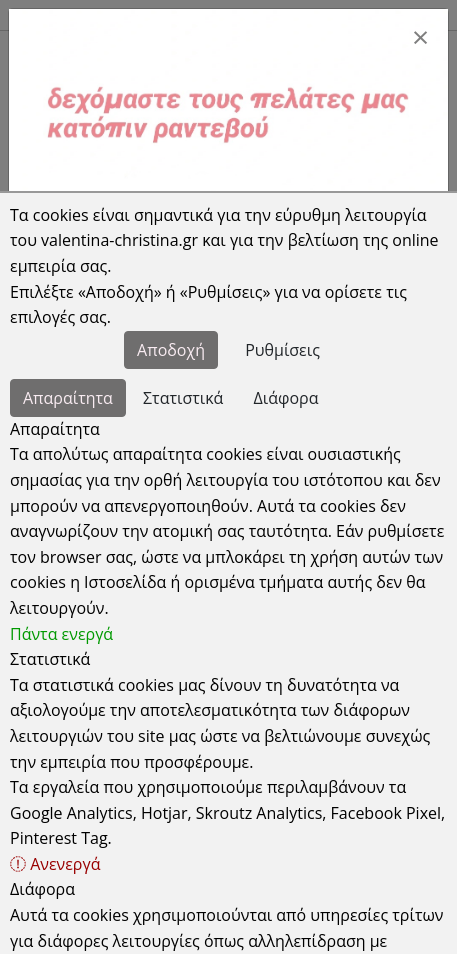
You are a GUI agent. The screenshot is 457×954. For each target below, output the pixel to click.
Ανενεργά (55, 864)
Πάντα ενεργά (61, 634)
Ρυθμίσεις (282, 350)
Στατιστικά (183, 398)
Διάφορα (286, 398)
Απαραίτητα (68, 398)
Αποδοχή (171, 350)
